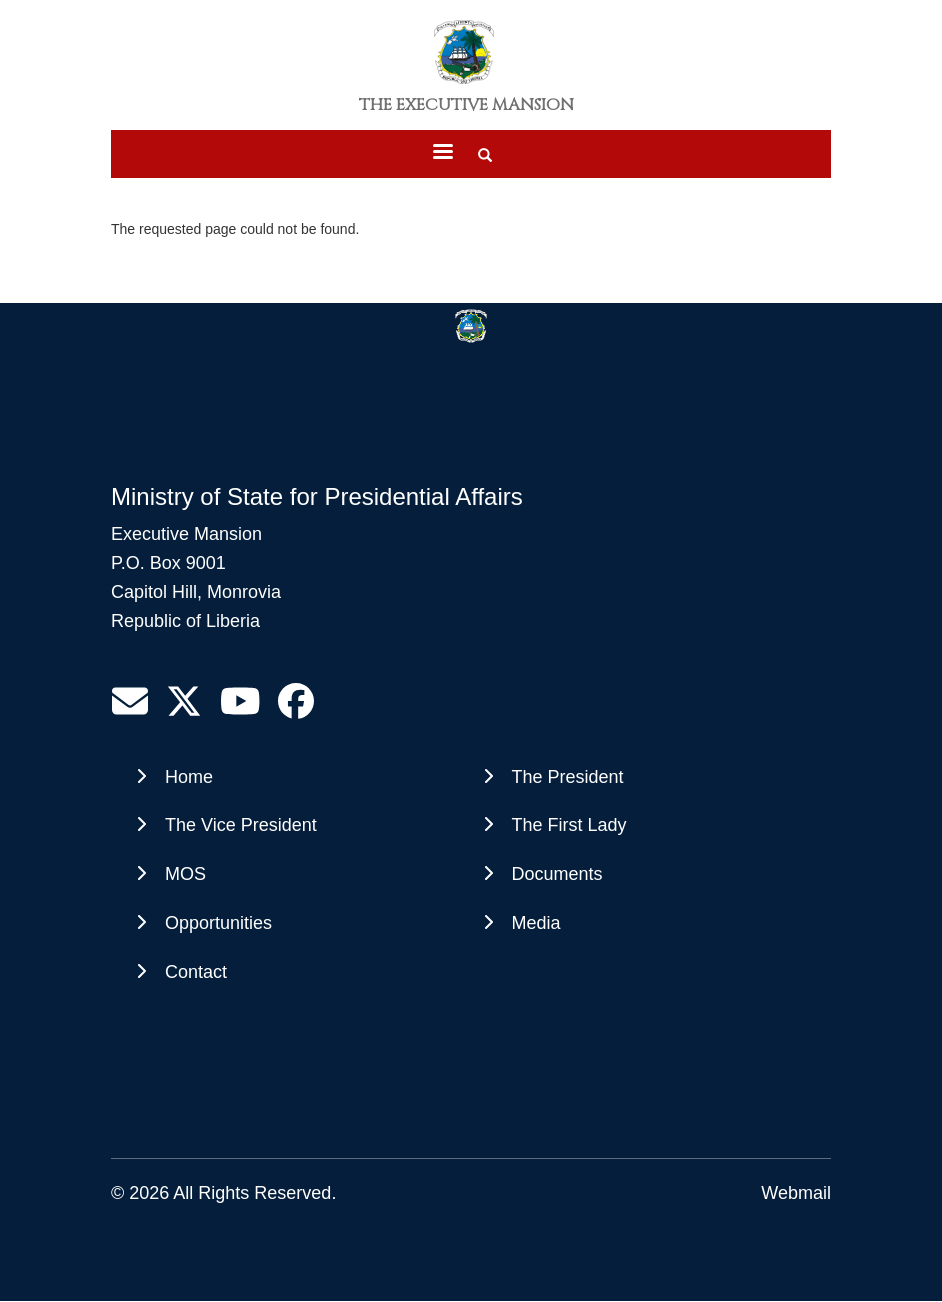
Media (536, 923)
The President (568, 777)
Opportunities (218, 923)
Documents (557, 874)
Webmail (796, 1193)
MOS (185, 874)
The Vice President (241, 825)
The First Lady (569, 825)
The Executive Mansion (466, 105)
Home (189, 777)
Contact (196, 972)
